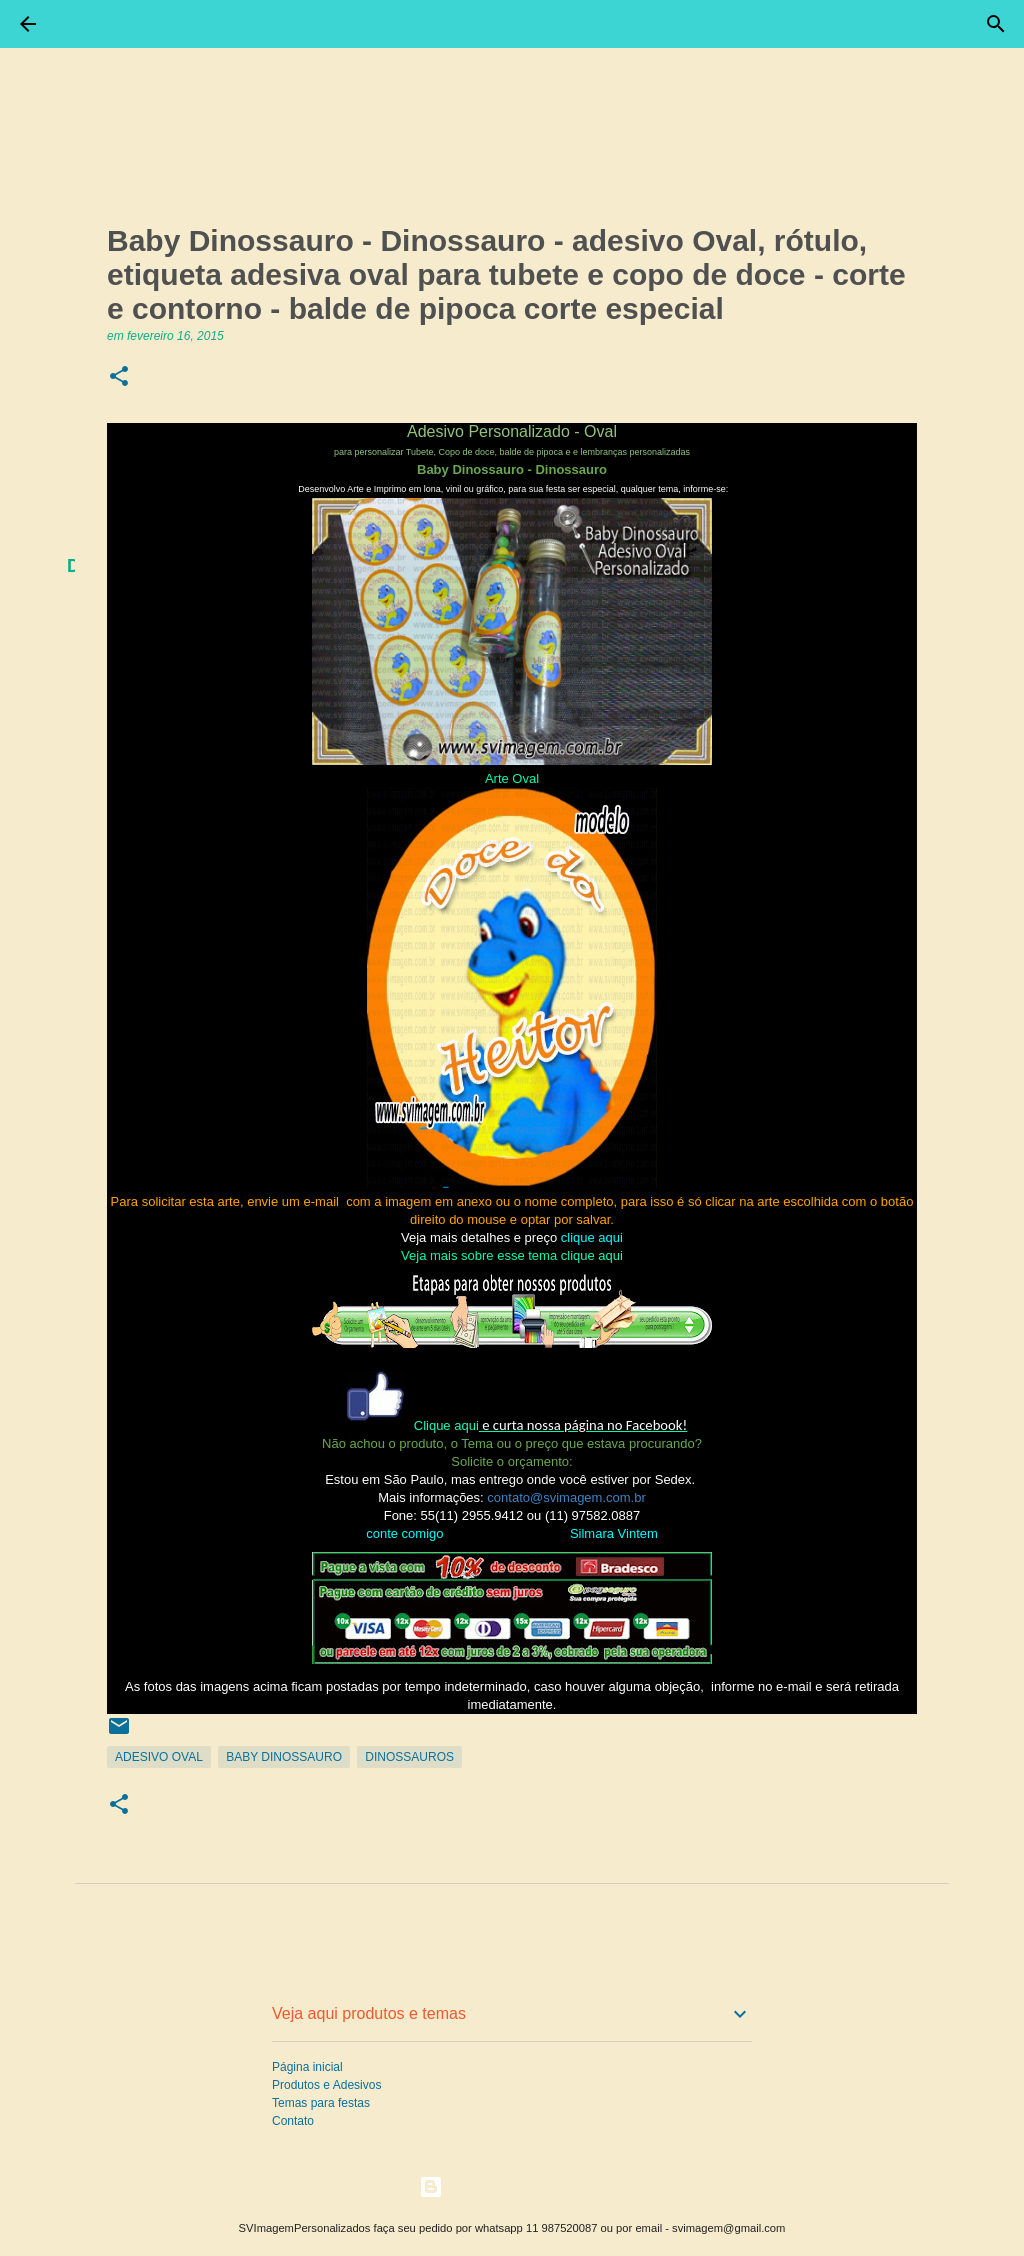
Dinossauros (409, 1757)
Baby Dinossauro (284, 1757)
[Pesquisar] (996, 24)
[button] (119, 377)
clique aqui (592, 1255)
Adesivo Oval (159, 1757)
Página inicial (307, 2067)
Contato (293, 2121)
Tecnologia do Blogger (512, 2186)
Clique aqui (446, 1425)
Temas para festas (321, 2103)
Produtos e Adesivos (326, 2085)
